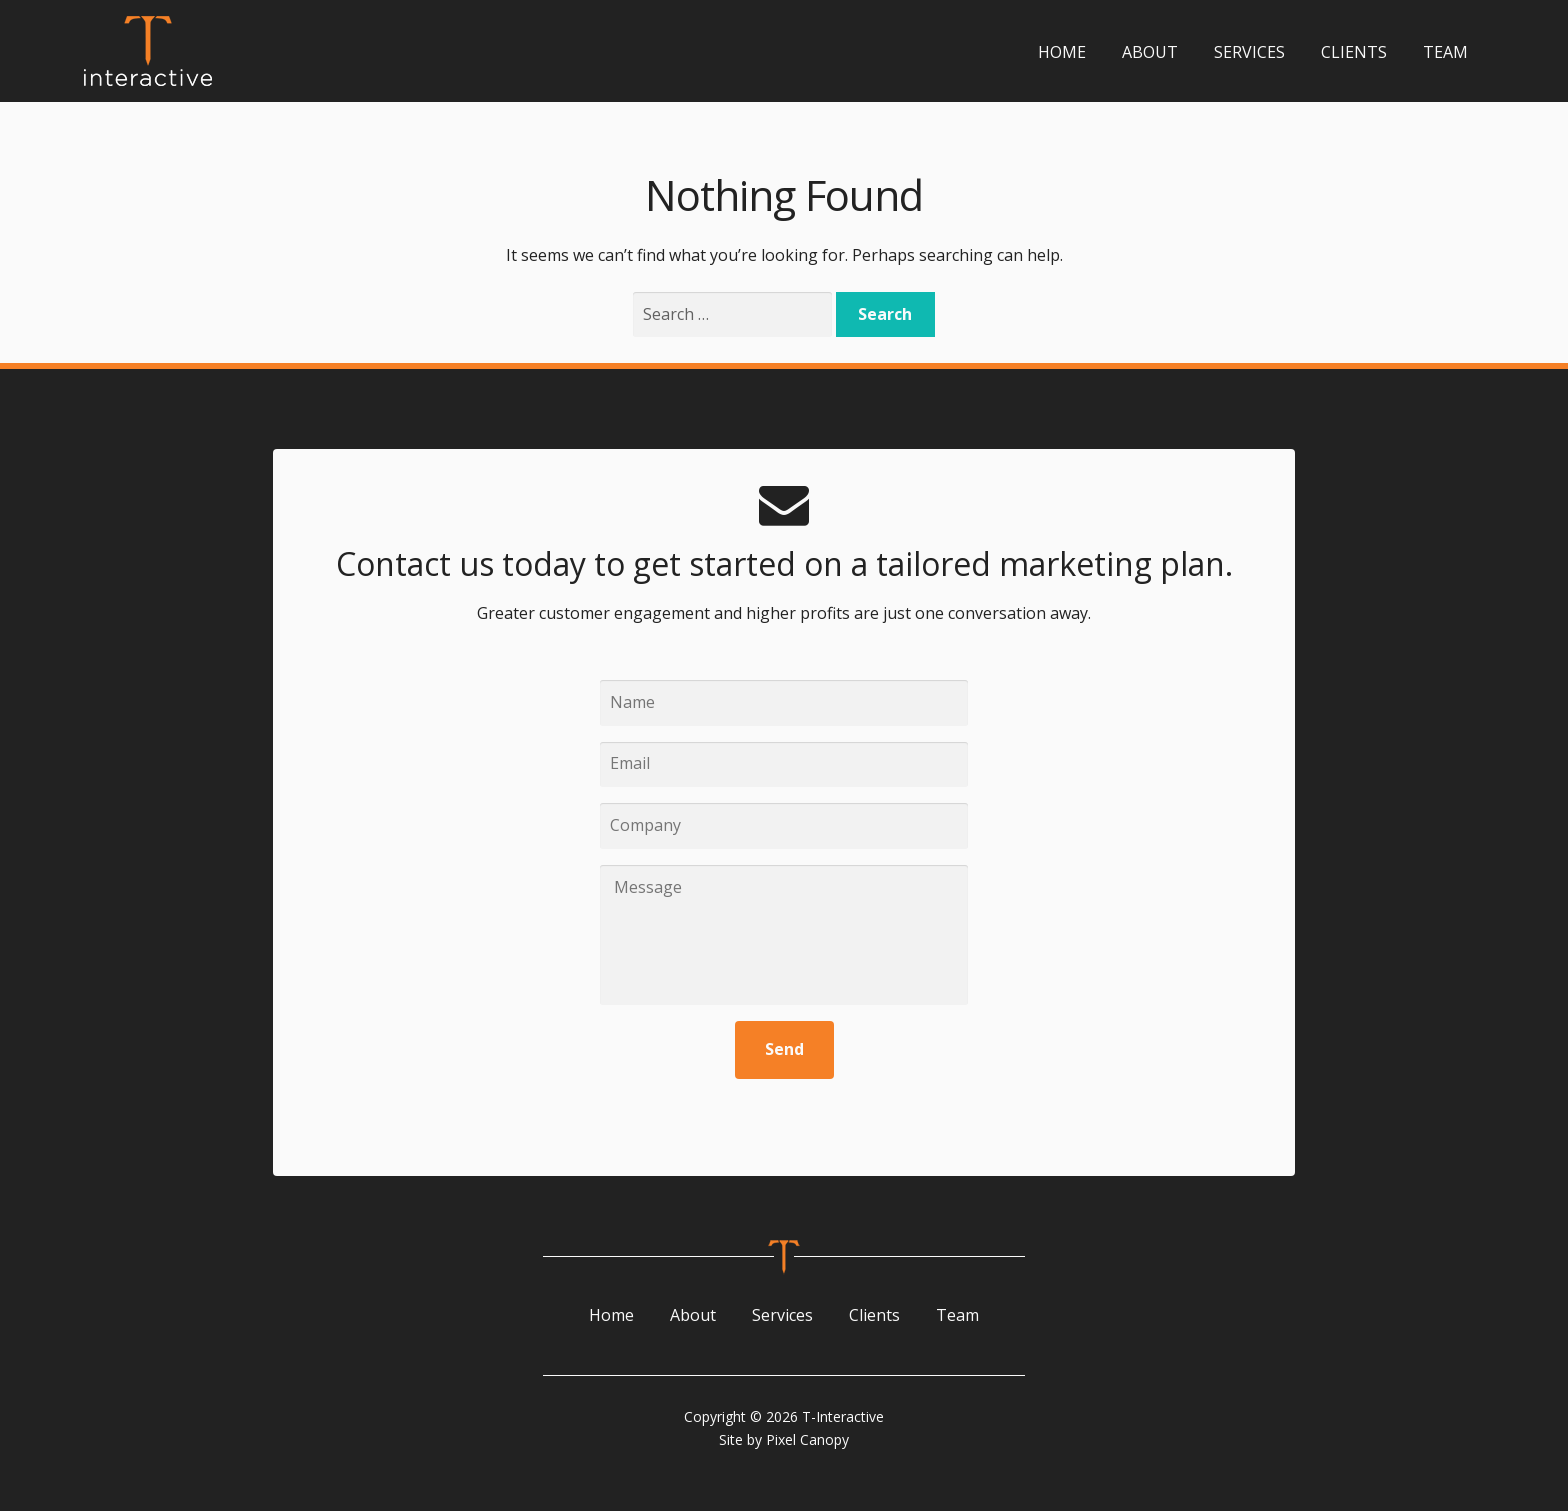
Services (1249, 52)
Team (1445, 52)
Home (1062, 52)
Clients (1354, 52)
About (1150, 52)
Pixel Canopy (807, 1439)
